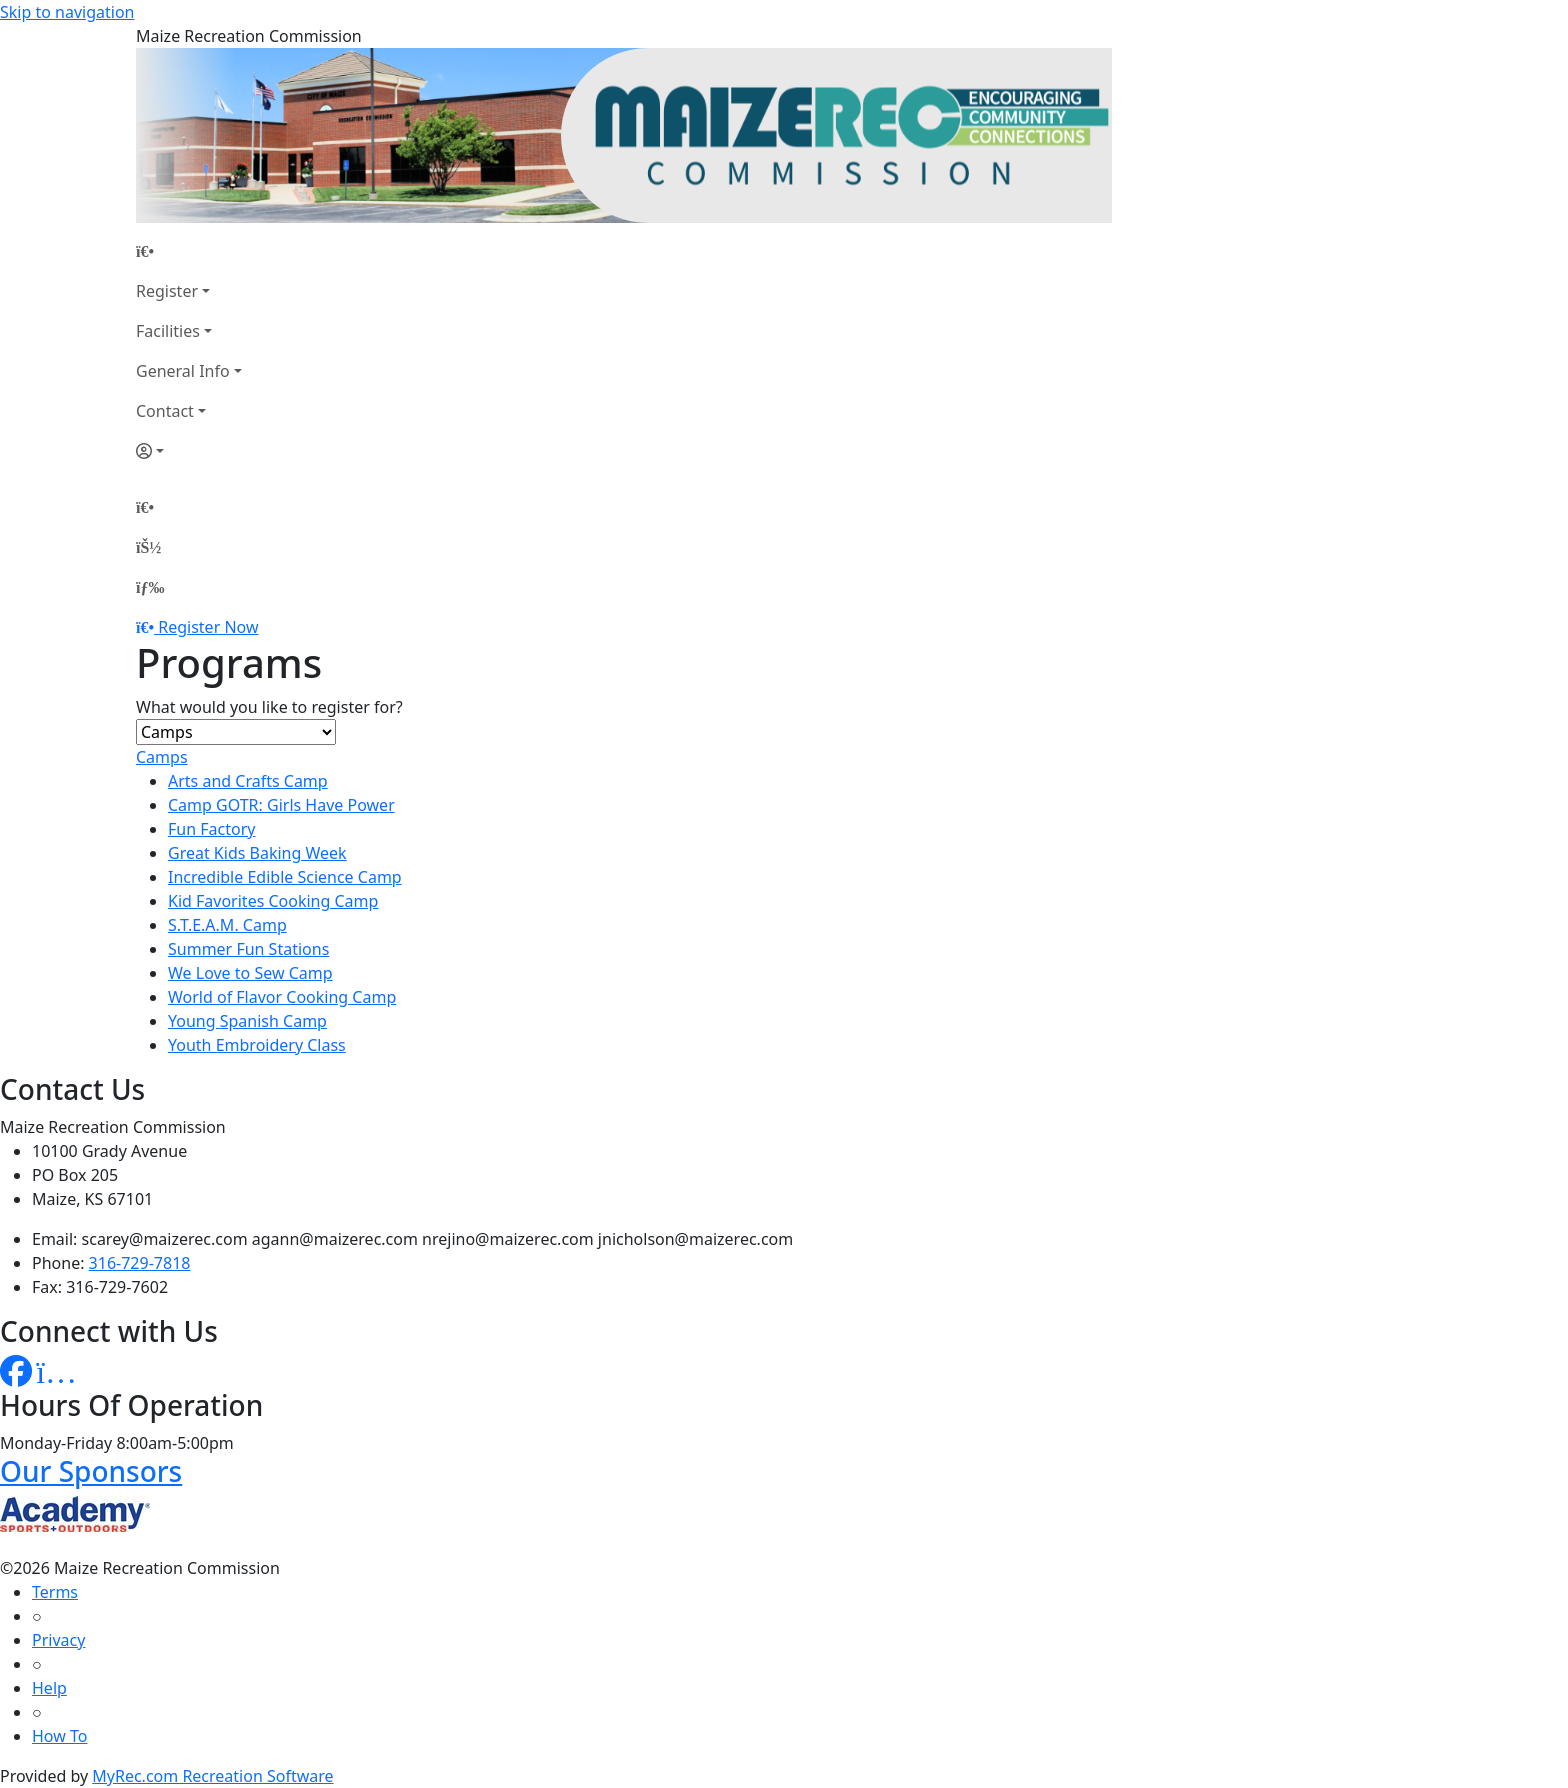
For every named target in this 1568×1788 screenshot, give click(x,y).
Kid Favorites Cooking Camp (273, 901)
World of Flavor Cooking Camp (282, 997)
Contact (165, 411)
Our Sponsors (91, 1471)
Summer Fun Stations (248, 949)
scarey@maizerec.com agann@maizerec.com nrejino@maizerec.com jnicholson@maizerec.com (438, 1239)
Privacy (58, 1640)
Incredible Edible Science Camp (285, 877)
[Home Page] (189, 251)
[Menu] (150, 587)
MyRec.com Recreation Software (212, 1776)
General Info (183, 371)
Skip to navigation (67, 12)
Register (167, 291)
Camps (162, 757)
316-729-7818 (140, 1263)
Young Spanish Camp (247, 1021)
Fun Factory (211, 829)
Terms (55, 1592)
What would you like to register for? (269, 707)
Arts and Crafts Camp (248, 781)
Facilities (168, 331)
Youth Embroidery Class (257, 1045)
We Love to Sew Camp (250, 973)
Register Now (208, 627)
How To (59, 1736)
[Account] (189, 451)
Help (49, 1688)
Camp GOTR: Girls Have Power (281, 805)
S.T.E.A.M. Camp (227, 925)
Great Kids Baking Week (257, 853)
